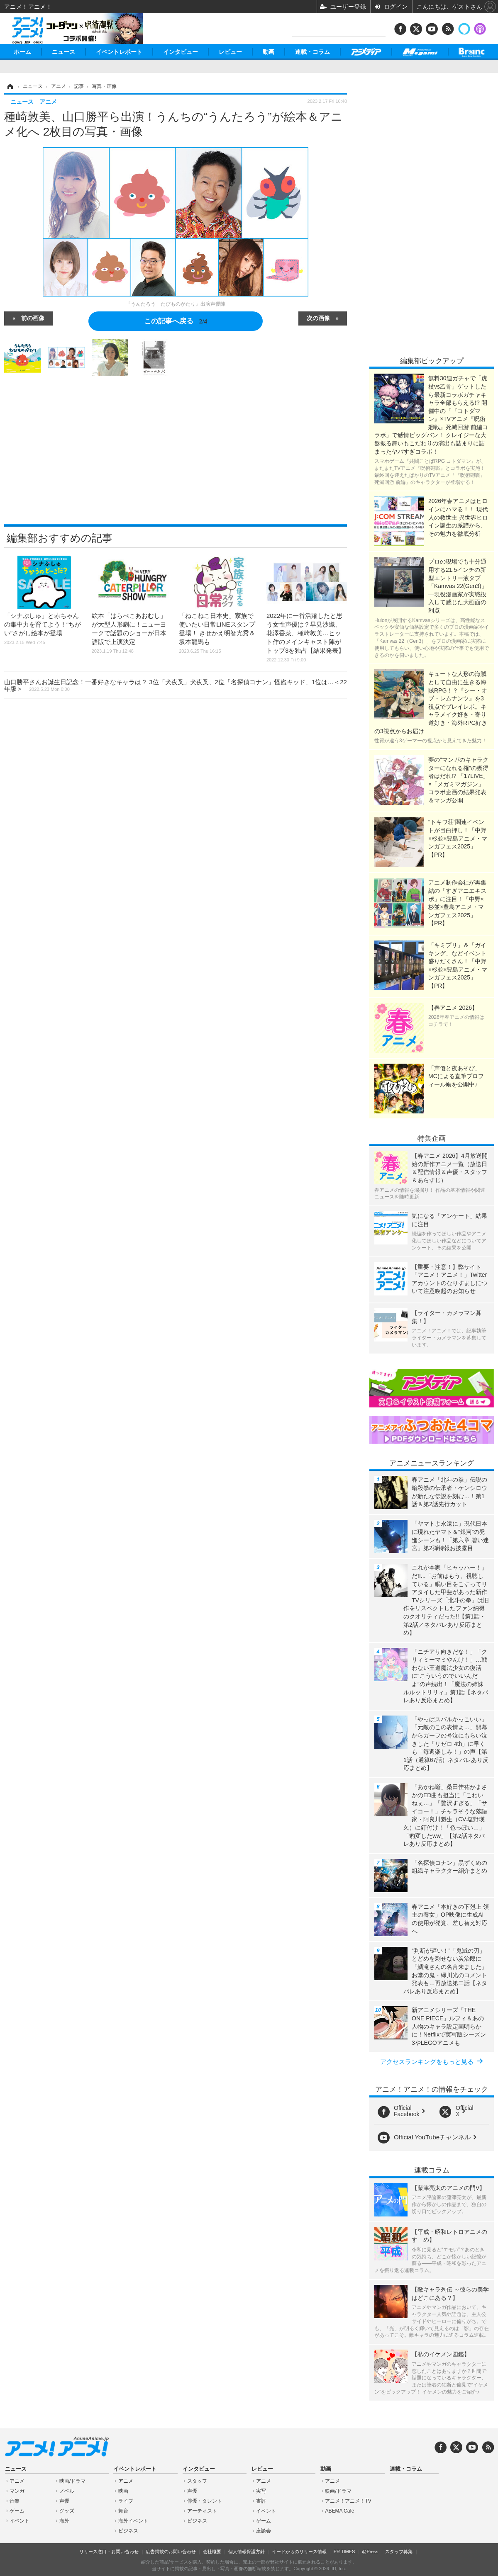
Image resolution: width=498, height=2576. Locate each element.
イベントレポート (119, 52)
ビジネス (128, 2531)
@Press (370, 2551)
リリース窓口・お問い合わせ (109, 2551)
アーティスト (202, 2511)
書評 (261, 2501)
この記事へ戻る (175, 320)
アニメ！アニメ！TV (348, 2501)
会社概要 (212, 2551)
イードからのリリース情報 (299, 2551)
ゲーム (17, 2511)
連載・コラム (312, 52)
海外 (64, 2521)
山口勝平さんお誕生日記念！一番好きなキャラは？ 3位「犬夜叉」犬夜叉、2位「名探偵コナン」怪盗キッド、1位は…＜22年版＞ (175, 685)
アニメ (17, 2481)
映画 (123, 2491)
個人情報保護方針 (246, 2551)
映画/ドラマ (72, 2481)
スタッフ (197, 2481)
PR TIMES (344, 2551)
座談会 (263, 2531)
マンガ (17, 2491)
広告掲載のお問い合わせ (171, 2551)
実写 (261, 2491)
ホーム (22, 52)
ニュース (63, 52)
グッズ (66, 2511)
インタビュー (180, 52)
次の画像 (318, 318)
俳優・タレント (204, 2501)
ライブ (125, 2501)
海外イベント (133, 2521)
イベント (19, 2521)
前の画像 (32, 318)
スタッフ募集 (399, 2551)
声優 (64, 2501)
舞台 (123, 2511)
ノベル (66, 2491)
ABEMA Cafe (339, 2511)
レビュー (230, 52)
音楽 (15, 2501)
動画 (268, 52)
